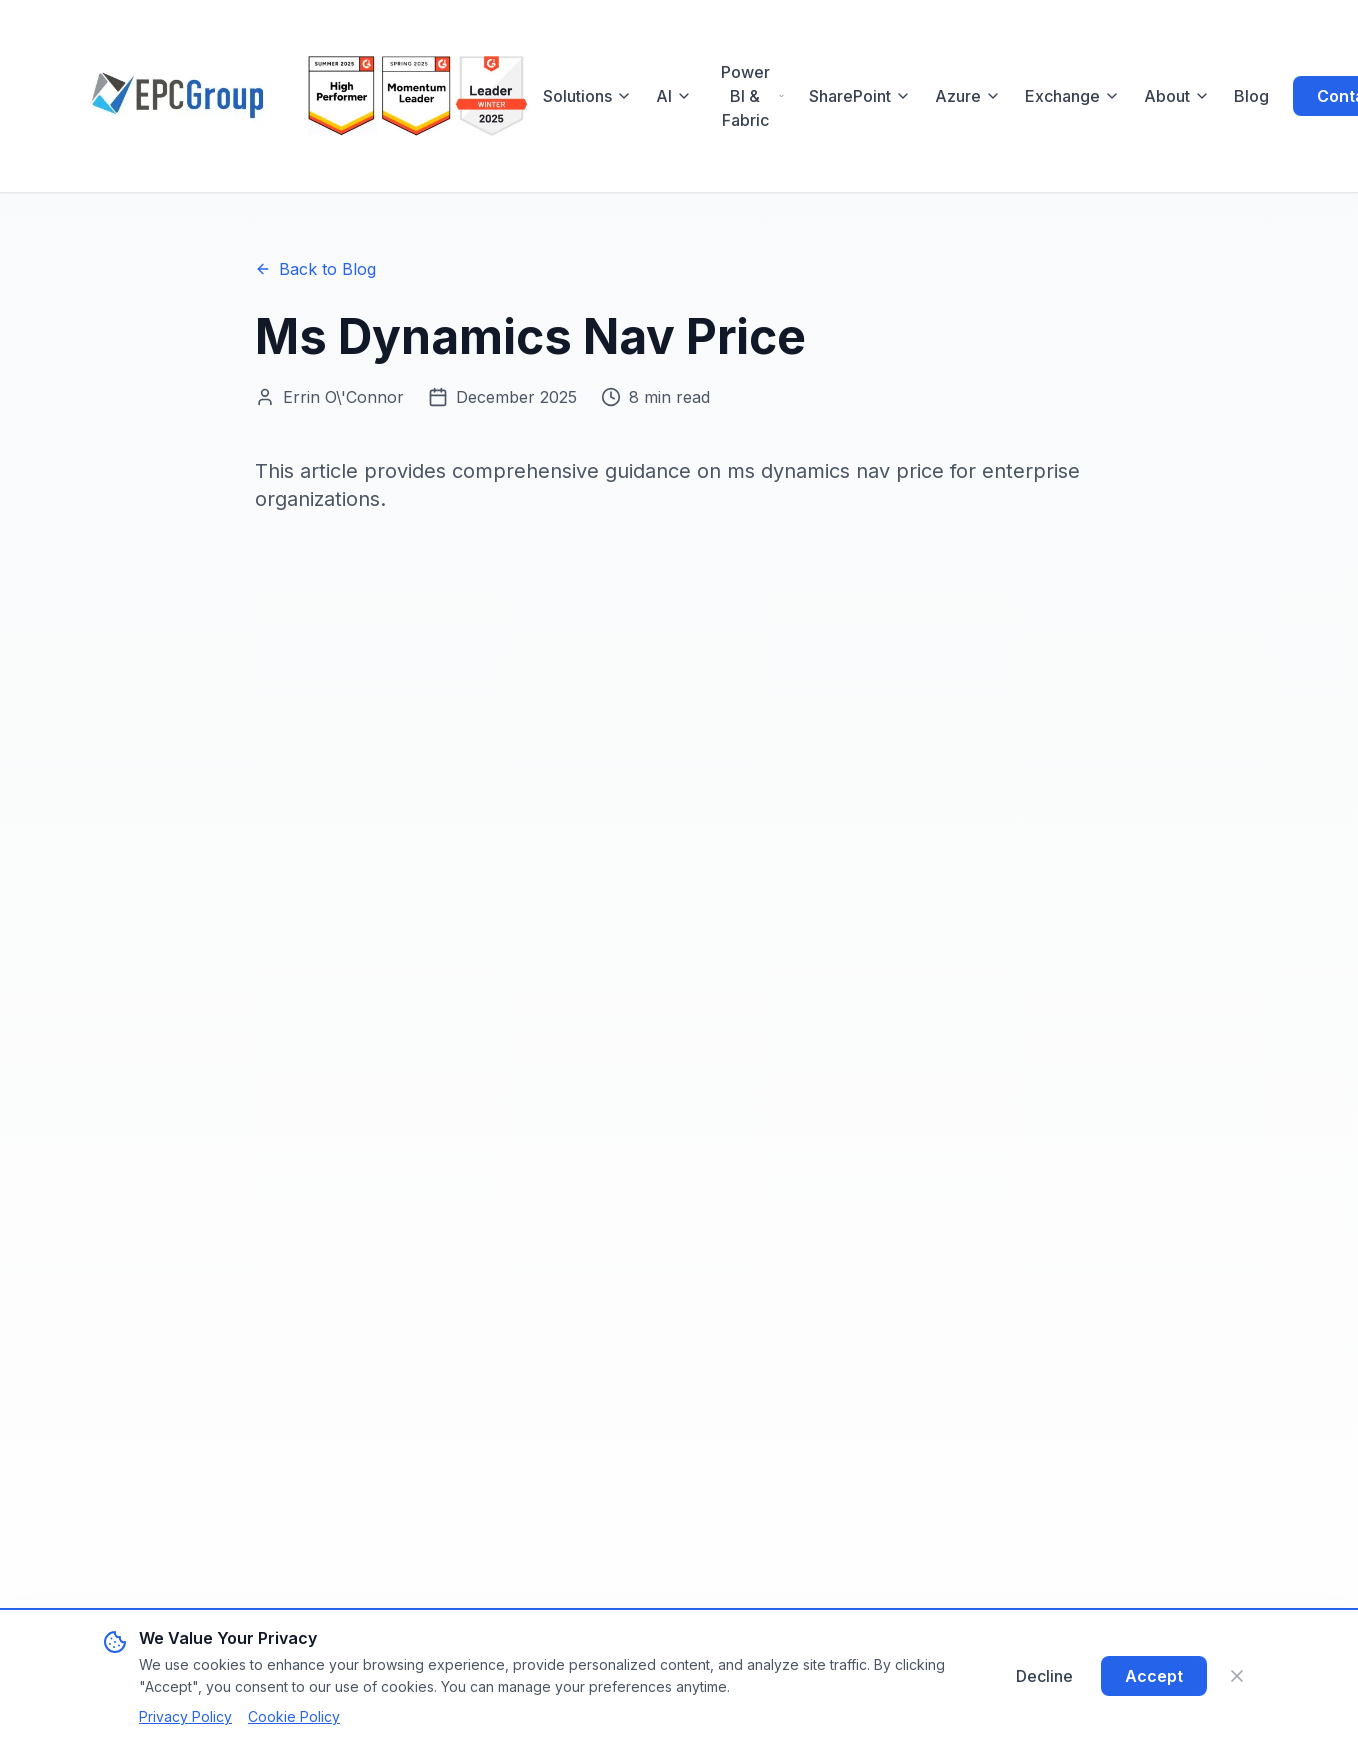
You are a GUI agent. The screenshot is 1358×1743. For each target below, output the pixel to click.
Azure (968, 96)
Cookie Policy (294, 1716)
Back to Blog (315, 269)
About (1177, 96)
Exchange (1072, 96)
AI (674, 96)
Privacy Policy (185, 1716)
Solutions (587, 96)
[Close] (1237, 1676)
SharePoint (860, 96)
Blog (1251, 96)
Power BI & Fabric (753, 96)
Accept (1154, 1676)
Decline (1044, 1676)
